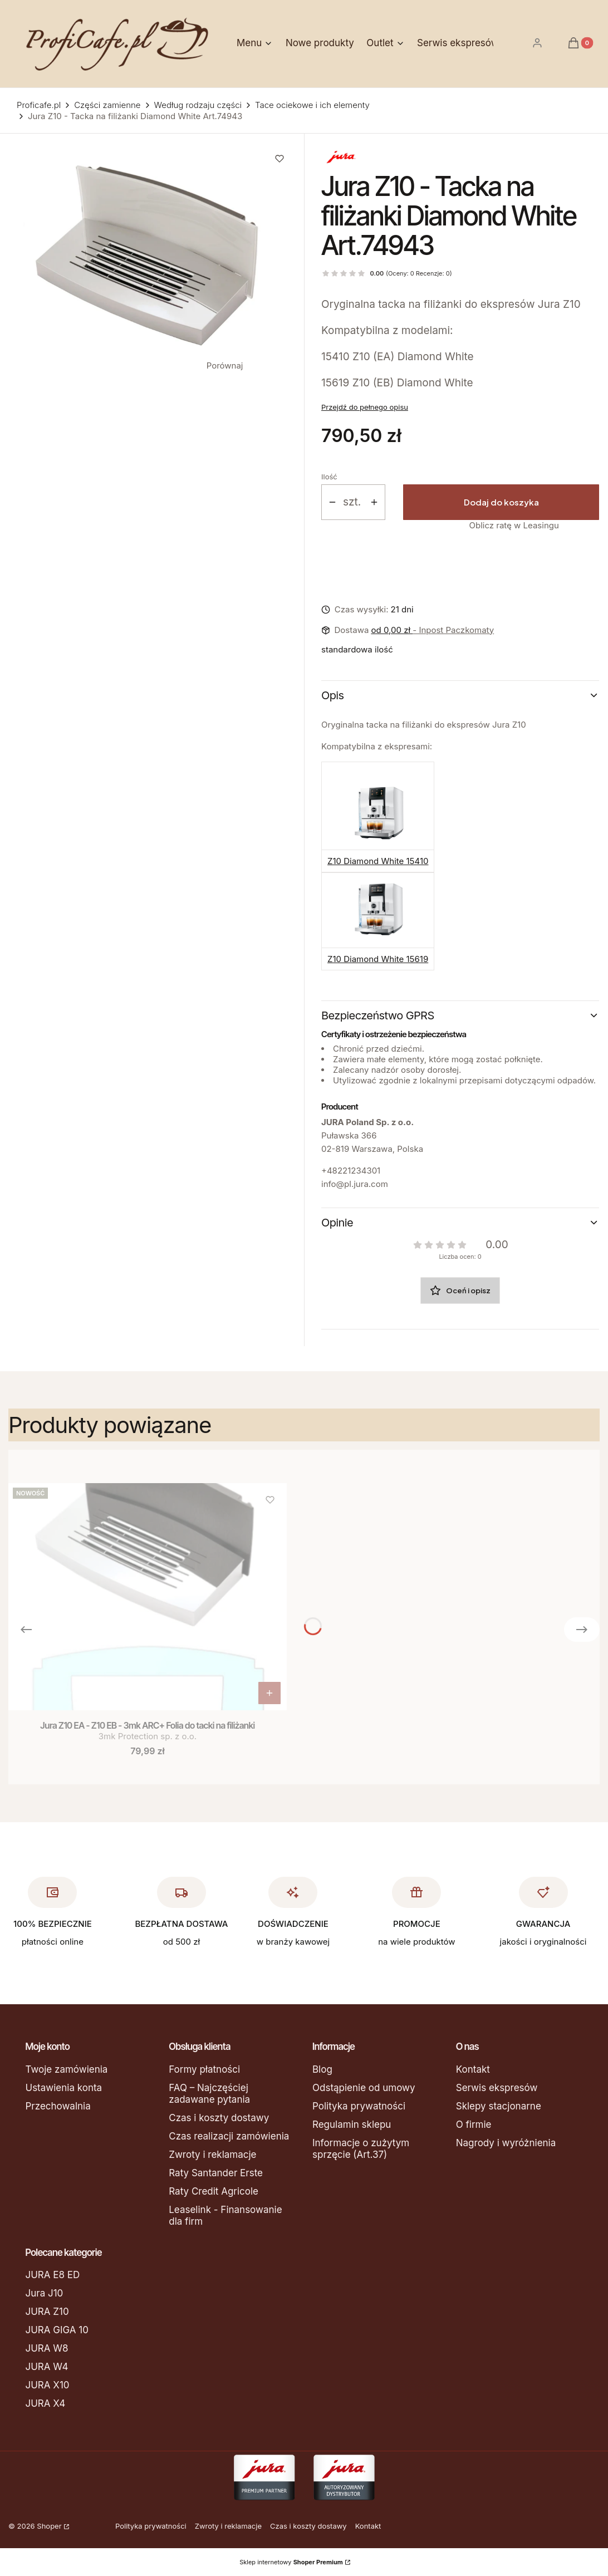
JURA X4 (46, 2403)
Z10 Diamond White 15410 (377, 861)
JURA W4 (47, 2366)
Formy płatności (204, 2069)
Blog (322, 2069)
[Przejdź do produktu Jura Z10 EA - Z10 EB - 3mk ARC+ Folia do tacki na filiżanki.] (147, 1596)
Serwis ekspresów (497, 2087)
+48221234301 (350, 1170)
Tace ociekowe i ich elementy (312, 105)
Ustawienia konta (64, 2087)
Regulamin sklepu (351, 2124)
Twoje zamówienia (67, 2069)
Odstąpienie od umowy (363, 2087)
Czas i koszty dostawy (219, 2117)
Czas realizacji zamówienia (229, 2136)
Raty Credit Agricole (213, 2191)
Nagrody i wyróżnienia (506, 2142)
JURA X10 (48, 2385)
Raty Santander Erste (216, 2172)
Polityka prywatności (358, 2106)
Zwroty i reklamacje (212, 2154)
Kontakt (473, 2069)
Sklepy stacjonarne (498, 2106)
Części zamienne (107, 105)
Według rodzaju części (198, 105)
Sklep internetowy (291, 2562)
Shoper (49, 2525)
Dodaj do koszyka (501, 502)
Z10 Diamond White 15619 (377, 959)
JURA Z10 (47, 2311)
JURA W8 (47, 2348)
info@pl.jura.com (354, 1184)
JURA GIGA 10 (57, 2329)
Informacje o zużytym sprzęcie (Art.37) (360, 2148)
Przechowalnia (58, 2106)
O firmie (474, 2124)
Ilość (329, 476)
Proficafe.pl (39, 105)
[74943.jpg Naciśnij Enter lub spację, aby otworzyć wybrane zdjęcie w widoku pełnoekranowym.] (148, 255)
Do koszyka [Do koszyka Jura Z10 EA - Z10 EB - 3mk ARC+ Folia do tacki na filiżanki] (269, 1693)
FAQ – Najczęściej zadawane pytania (209, 2093)
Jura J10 (44, 2293)
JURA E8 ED (53, 2274)
